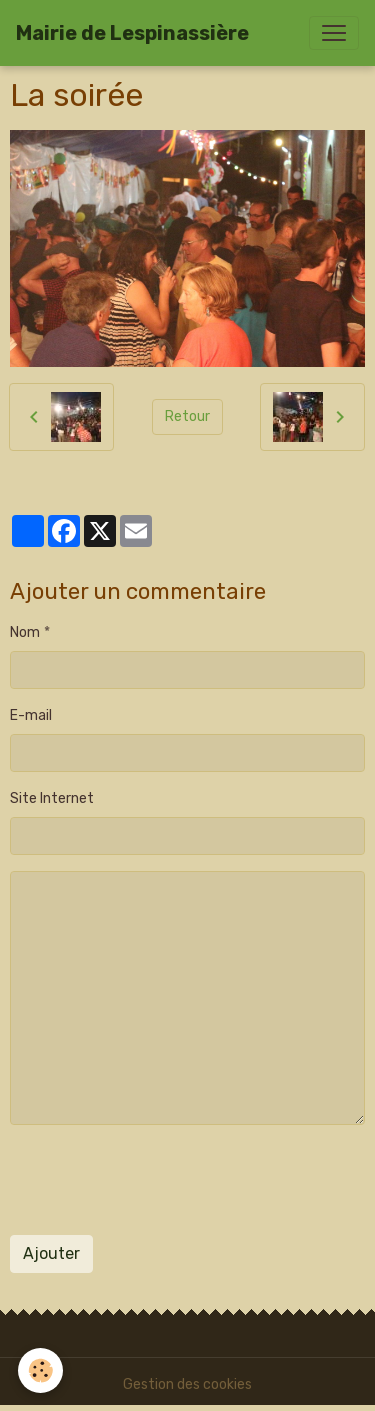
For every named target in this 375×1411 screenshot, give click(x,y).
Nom (25, 632)
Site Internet (52, 798)
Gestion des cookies (187, 1384)
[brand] (132, 33)
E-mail (31, 715)
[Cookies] (40, 1370)
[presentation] (162, 1180)
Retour (187, 416)
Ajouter (51, 1253)
